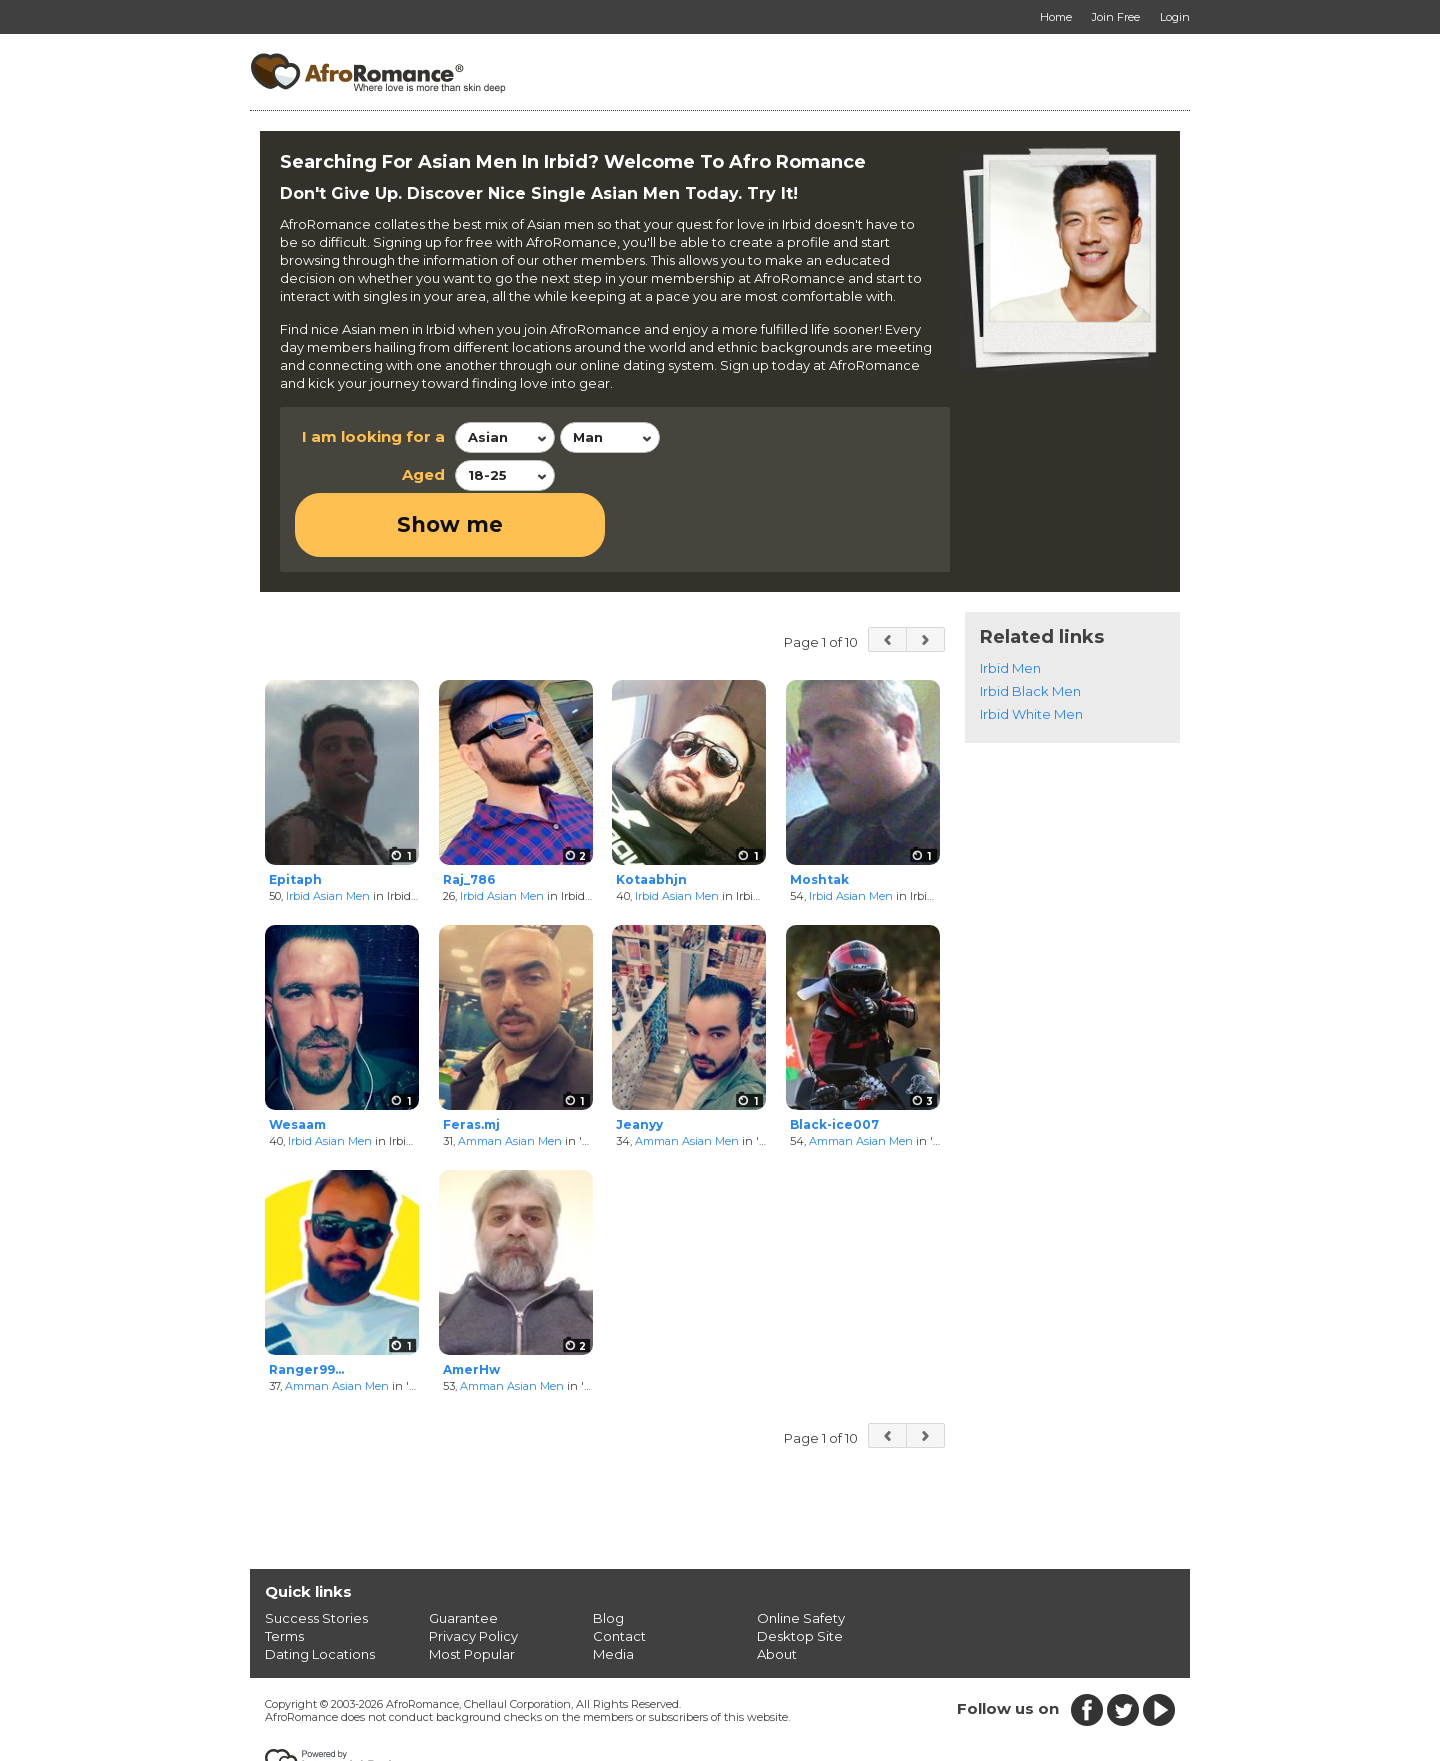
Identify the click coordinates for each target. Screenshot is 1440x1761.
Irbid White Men (1031, 650)
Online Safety (801, 1554)
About (777, 1590)
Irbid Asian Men (328, 832)
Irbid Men (1010, 604)
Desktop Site (800, 1572)
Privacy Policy (473, 1572)
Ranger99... (306, 1306)
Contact (619, 1572)
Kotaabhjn (651, 815)
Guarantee (463, 1554)
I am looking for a (373, 436)
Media (613, 1590)
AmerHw (471, 1306)
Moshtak (819, 815)
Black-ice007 (834, 1061)
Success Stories (316, 1554)
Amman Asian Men (510, 1077)
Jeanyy (639, 1061)
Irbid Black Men (1030, 627)
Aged (423, 474)
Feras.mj (471, 1061)
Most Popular (472, 1590)
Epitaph (295, 815)
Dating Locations (320, 1590)
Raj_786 (469, 815)
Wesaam (297, 1061)
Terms (284, 1572)
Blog (608, 1554)
